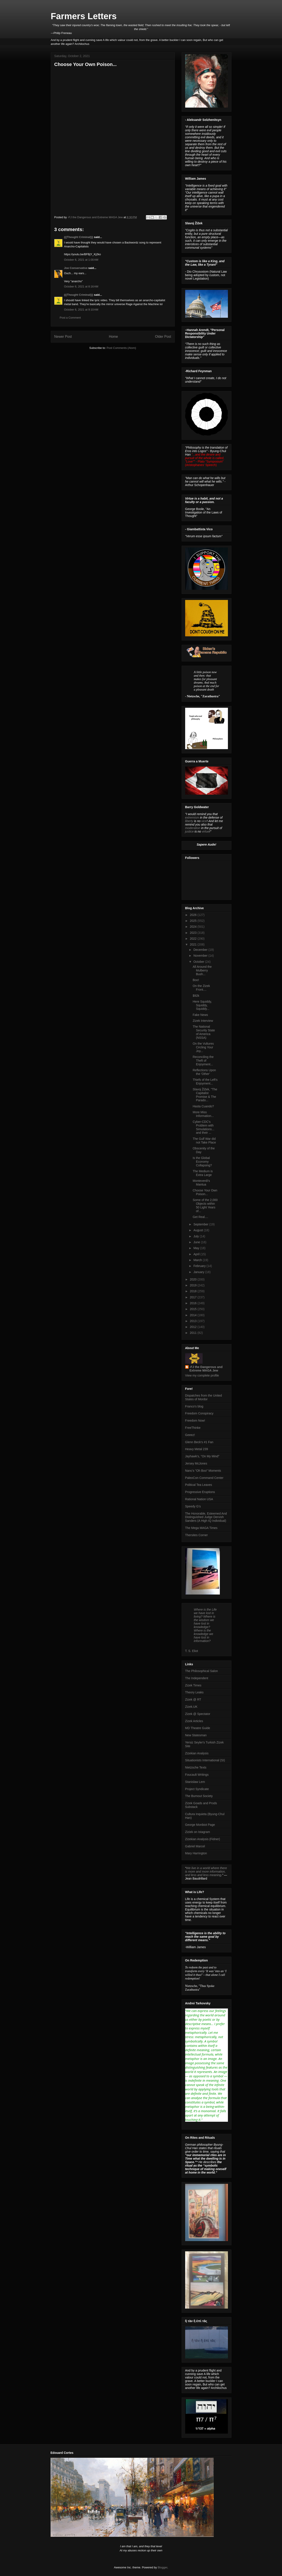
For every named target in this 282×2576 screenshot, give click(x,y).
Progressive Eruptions (200, 1492)
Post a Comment (70, 317)
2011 (193, 1332)
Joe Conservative (76, 268)
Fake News (200, 1015)
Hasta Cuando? (203, 1106)
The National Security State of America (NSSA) (204, 1032)
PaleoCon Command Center (204, 1478)
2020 (193, 1279)
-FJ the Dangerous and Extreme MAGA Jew (206, 1368)
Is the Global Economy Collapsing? (202, 1161)
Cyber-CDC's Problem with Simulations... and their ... (203, 1127)
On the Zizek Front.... (201, 987)
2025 (193, 920)
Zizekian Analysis (197, 1753)
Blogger (162, 2567)
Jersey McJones (196, 1463)
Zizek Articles (194, 1721)
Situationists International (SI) (205, 1760)
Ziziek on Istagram (197, 1832)
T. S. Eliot (191, 1651)
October (199, 961)
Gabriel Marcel (195, 1846)
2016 (193, 1303)
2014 (193, 1315)
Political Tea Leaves (198, 1484)
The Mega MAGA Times (201, 1528)
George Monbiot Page (200, 1824)
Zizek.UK (191, 1706)
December (200, 949)
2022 (193, 938)
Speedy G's (193, 1506)
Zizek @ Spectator (197, 1714)
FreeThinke (193, 1427)
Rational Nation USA (199, 1499)
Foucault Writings (197, 1774)
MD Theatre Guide (197, 1728)
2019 (193, 1285)
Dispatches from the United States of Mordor (203, 1397)
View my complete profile (202, 1375)
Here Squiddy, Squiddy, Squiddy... (202, 1005)
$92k (196, 995)
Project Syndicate (197, 1789)
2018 (193, 1291)
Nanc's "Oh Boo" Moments (203, 1470)
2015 (193, 1309)
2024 (193, 926)
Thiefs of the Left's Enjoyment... (205, 1081)
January (199, 1272)
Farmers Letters (84, 16)
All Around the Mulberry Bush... (202, 970)
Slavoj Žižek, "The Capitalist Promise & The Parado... (205, 1095)
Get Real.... (200, 1217)
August (198, 1230)
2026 (193, 915)
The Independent (196, 1678)
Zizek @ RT (193, 1699)
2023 (193, 932)
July (196, 1236)
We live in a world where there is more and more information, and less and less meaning (206, 1871)
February (200, 1266)
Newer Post (63, 336)
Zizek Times (193, 1685)
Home (113, 336)
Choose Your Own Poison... (205, 1192)
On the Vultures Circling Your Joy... (203, 1047)
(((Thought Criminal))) (78, 237)
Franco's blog (194, 1406)
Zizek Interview (203, 1020)
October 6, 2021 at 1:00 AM (81, 259)
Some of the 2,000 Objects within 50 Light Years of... (205, 1205)
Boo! (196, 980)
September (201, 1224)
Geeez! (190, 1435)
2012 (193, 1327)
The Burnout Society (199, 1796)
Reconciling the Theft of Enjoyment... (203, 1060)
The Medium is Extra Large (203, 1173)
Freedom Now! (195, 1420)
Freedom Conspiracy (199, 1413)
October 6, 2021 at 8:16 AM (81, 286)
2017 (193, 1297)
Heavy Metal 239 (196, 1449)
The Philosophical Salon (201, 1671)
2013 (193, 1321)
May (196, 1248)
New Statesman (196, 1735)
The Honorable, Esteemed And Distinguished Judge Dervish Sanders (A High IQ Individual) (206, 1517)
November (200, 955)
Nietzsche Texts (196, 1767)
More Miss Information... (203, 1114)
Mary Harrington (196, 1853)
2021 (193, 944)
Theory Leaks (194, 1692)
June (197, 1242)
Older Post (163, 336)
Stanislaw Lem (195, 1782)
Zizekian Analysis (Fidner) (202, 1839)
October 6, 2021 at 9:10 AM (81, 309)
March (198, 1260)
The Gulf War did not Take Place (204, 1140)
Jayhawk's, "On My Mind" (202, 1456)
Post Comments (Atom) (121, 348)
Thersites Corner (196, 1535)
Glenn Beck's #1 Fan (199, 1442)
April (196, 1254)
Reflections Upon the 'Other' (204, 1072)
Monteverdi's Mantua (201, 1182)
